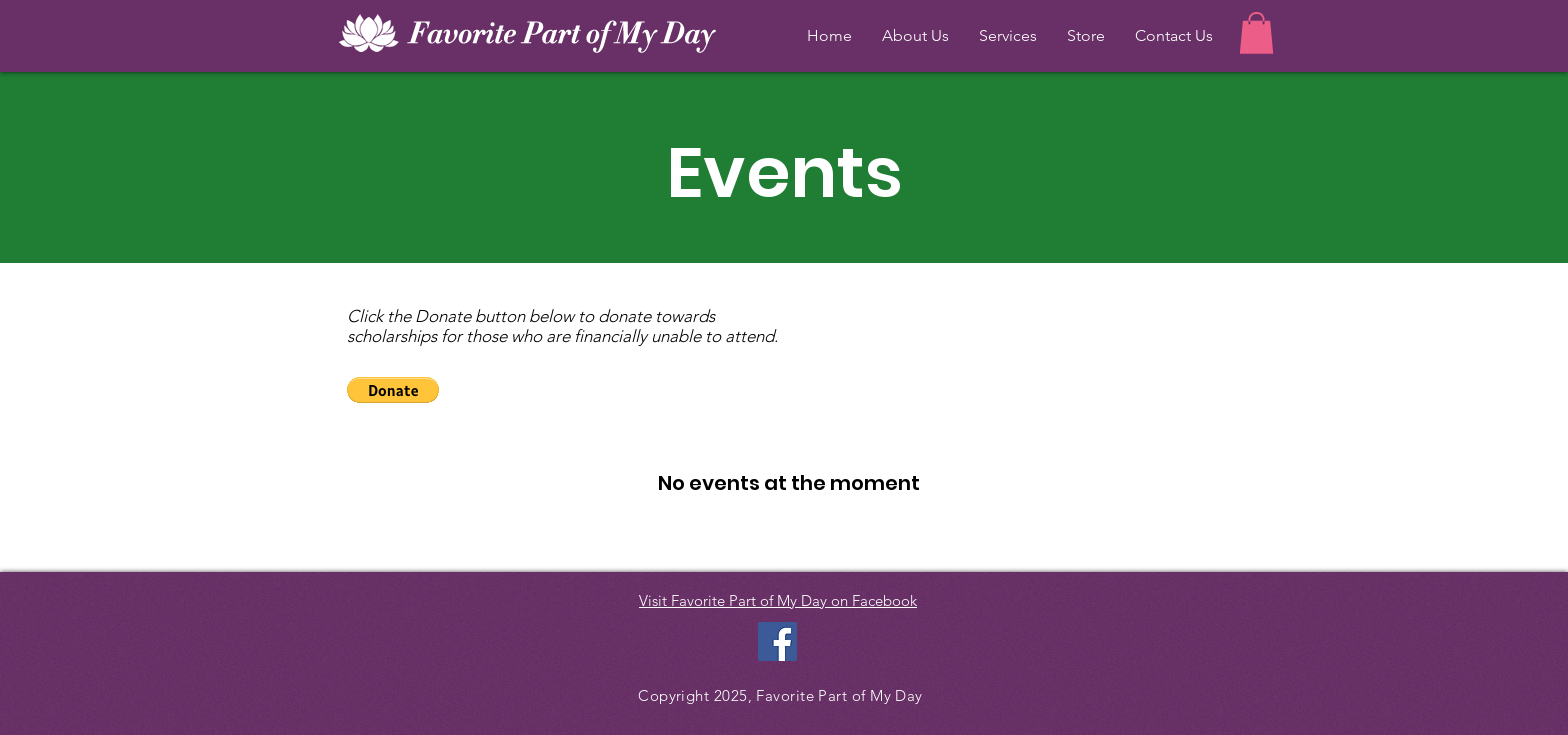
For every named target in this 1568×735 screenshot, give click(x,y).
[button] (1256, 33)
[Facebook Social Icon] (777, 641)
